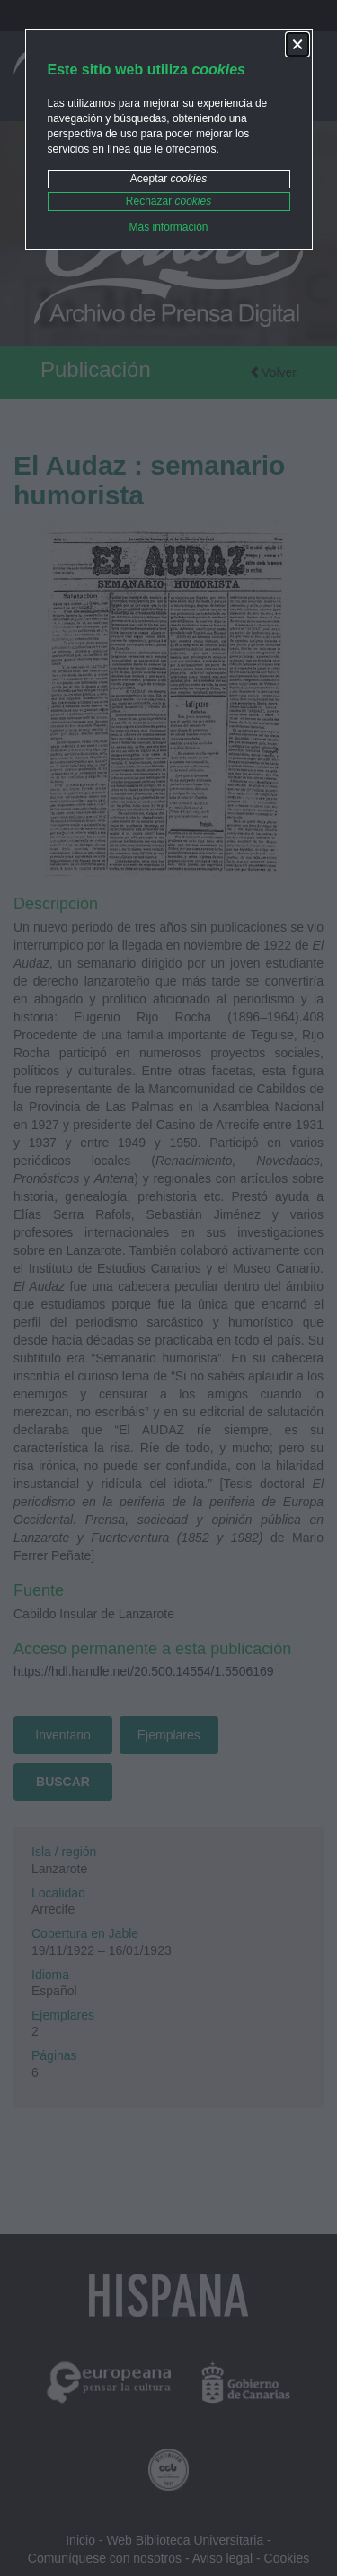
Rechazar (168, 201)
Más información (168, 227)
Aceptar (168, 178)
